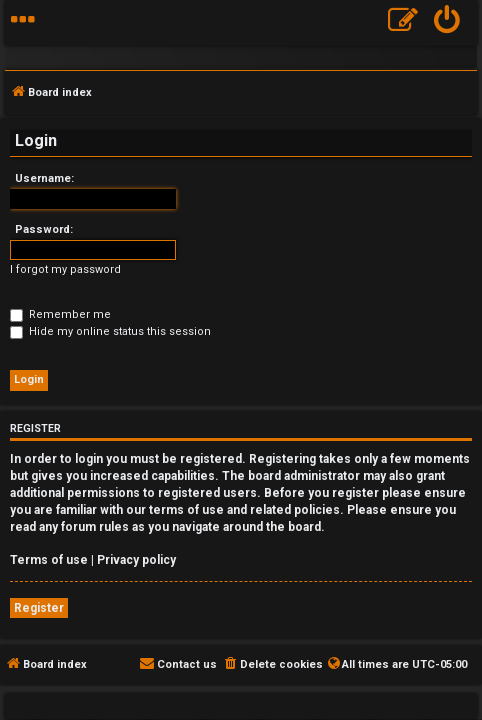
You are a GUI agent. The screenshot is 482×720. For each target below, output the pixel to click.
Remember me (60, 314)
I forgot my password (65, 269)
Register (39, 608)
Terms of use (49, 560)
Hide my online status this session (110, 331)
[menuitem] (447, 22)
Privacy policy (136, 560)
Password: (44, 229)
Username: (44, 178)
